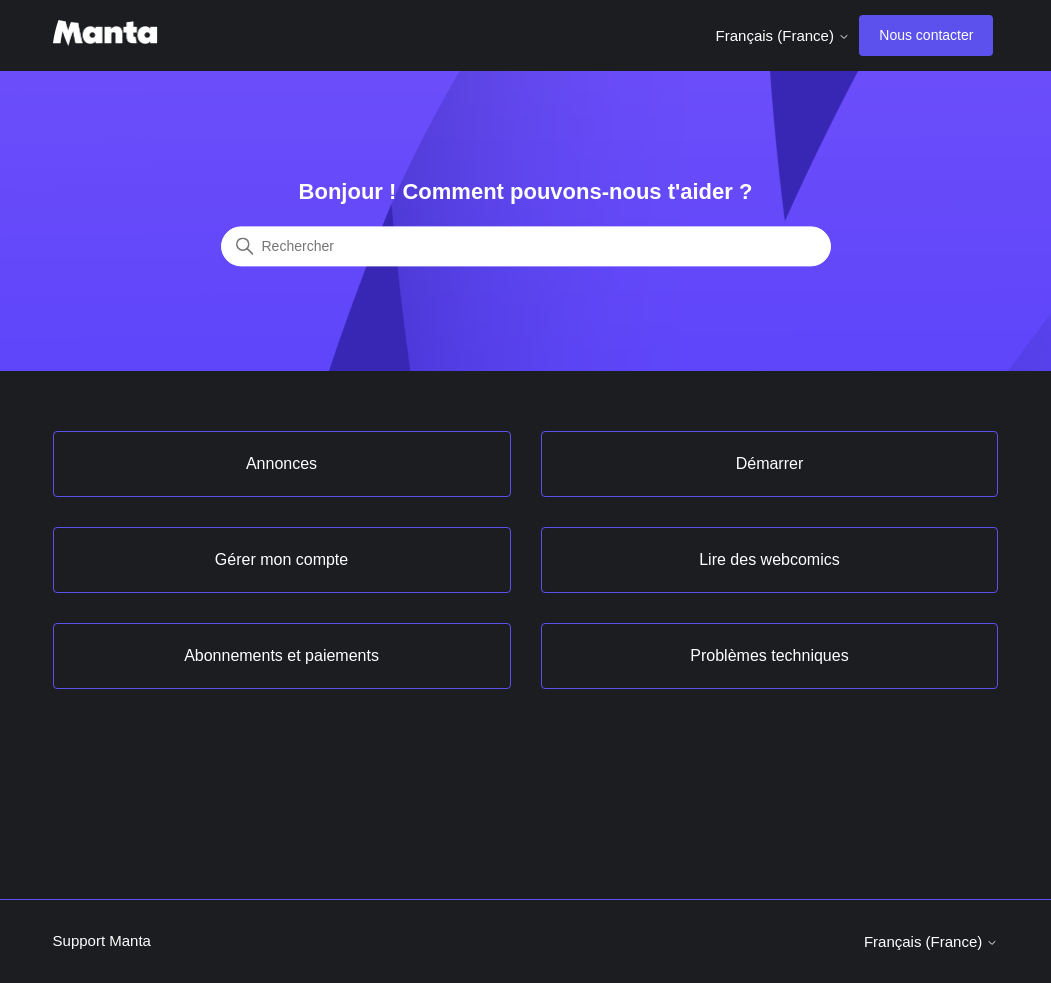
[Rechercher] (526, 247)
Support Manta (102, 940)
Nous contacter (926, 35)
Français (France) (783, 35)
